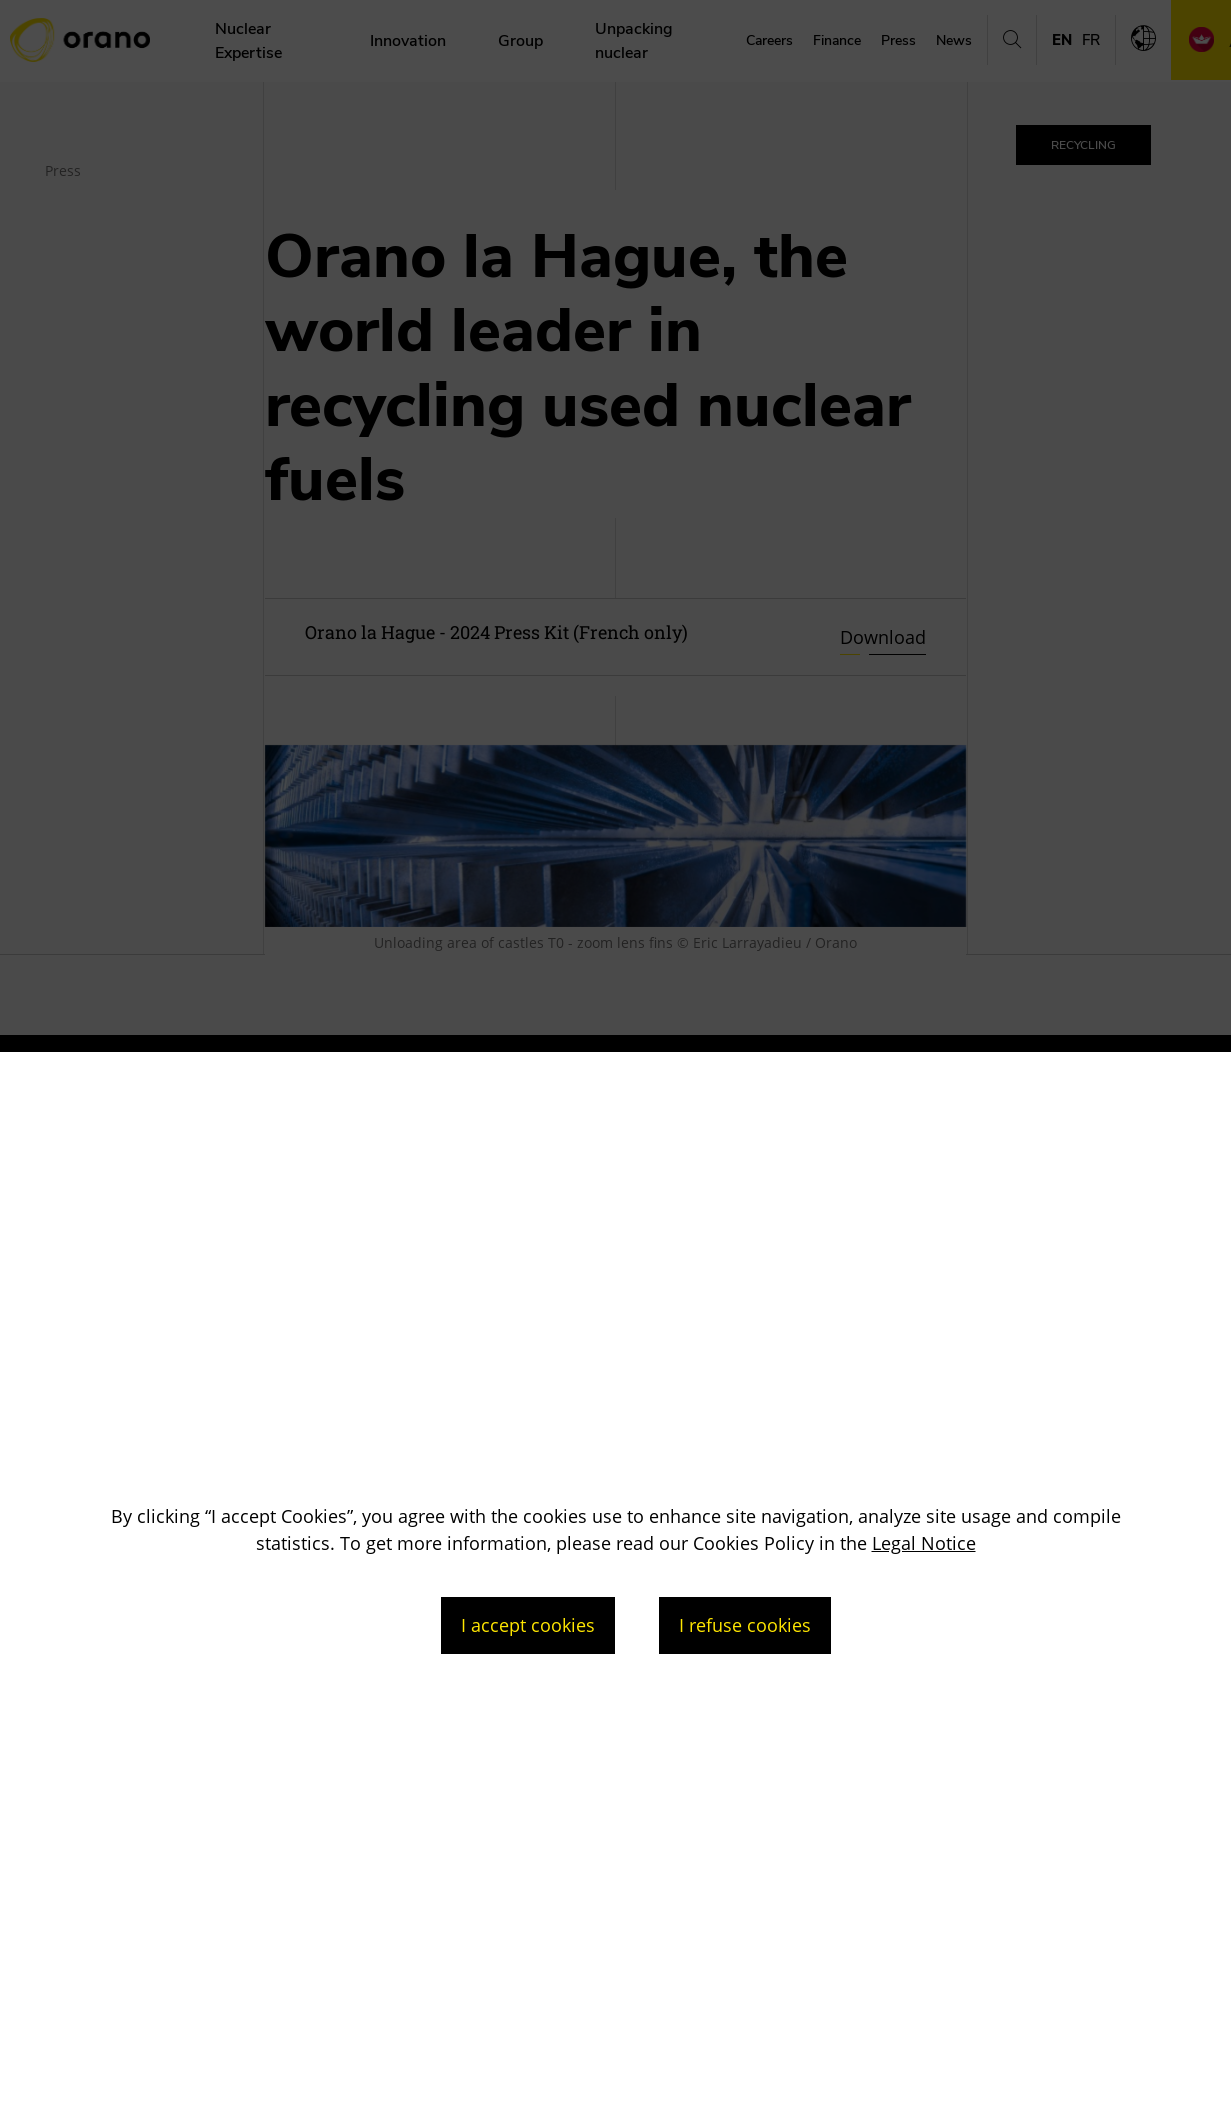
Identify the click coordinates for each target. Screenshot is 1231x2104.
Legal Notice (924, 1543)
